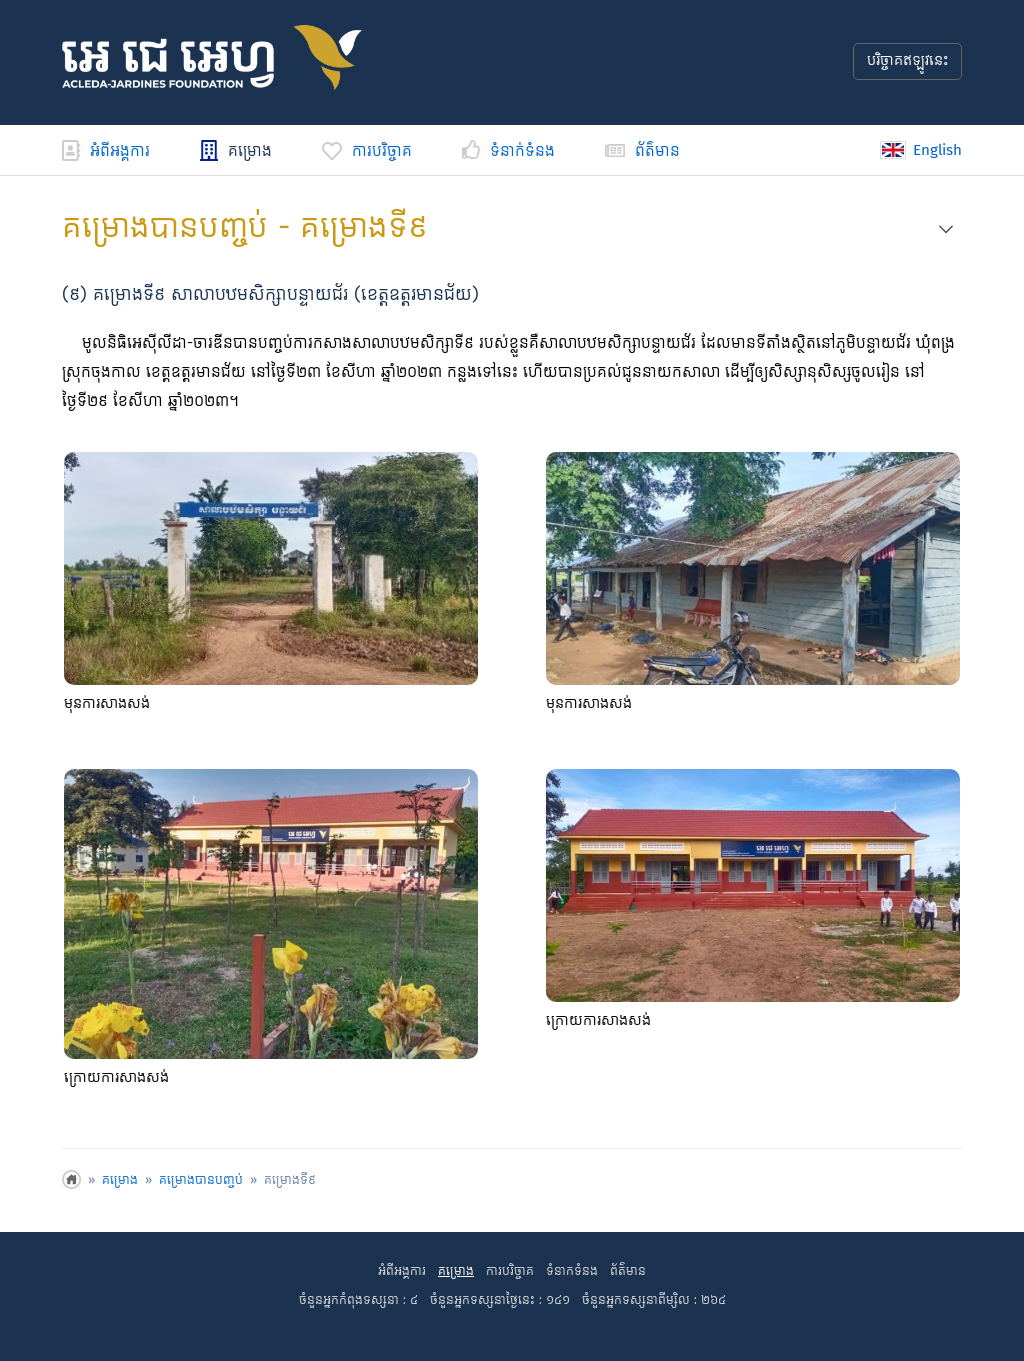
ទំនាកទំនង (572, 1271)
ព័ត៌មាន (642, 151)
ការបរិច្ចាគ (367, 151)
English (921, 150)
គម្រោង (236, 151)
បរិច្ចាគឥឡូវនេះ (907, 61)
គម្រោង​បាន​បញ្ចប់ (201, 1180)
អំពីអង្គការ (106, 151)
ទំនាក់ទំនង (508, 151)
